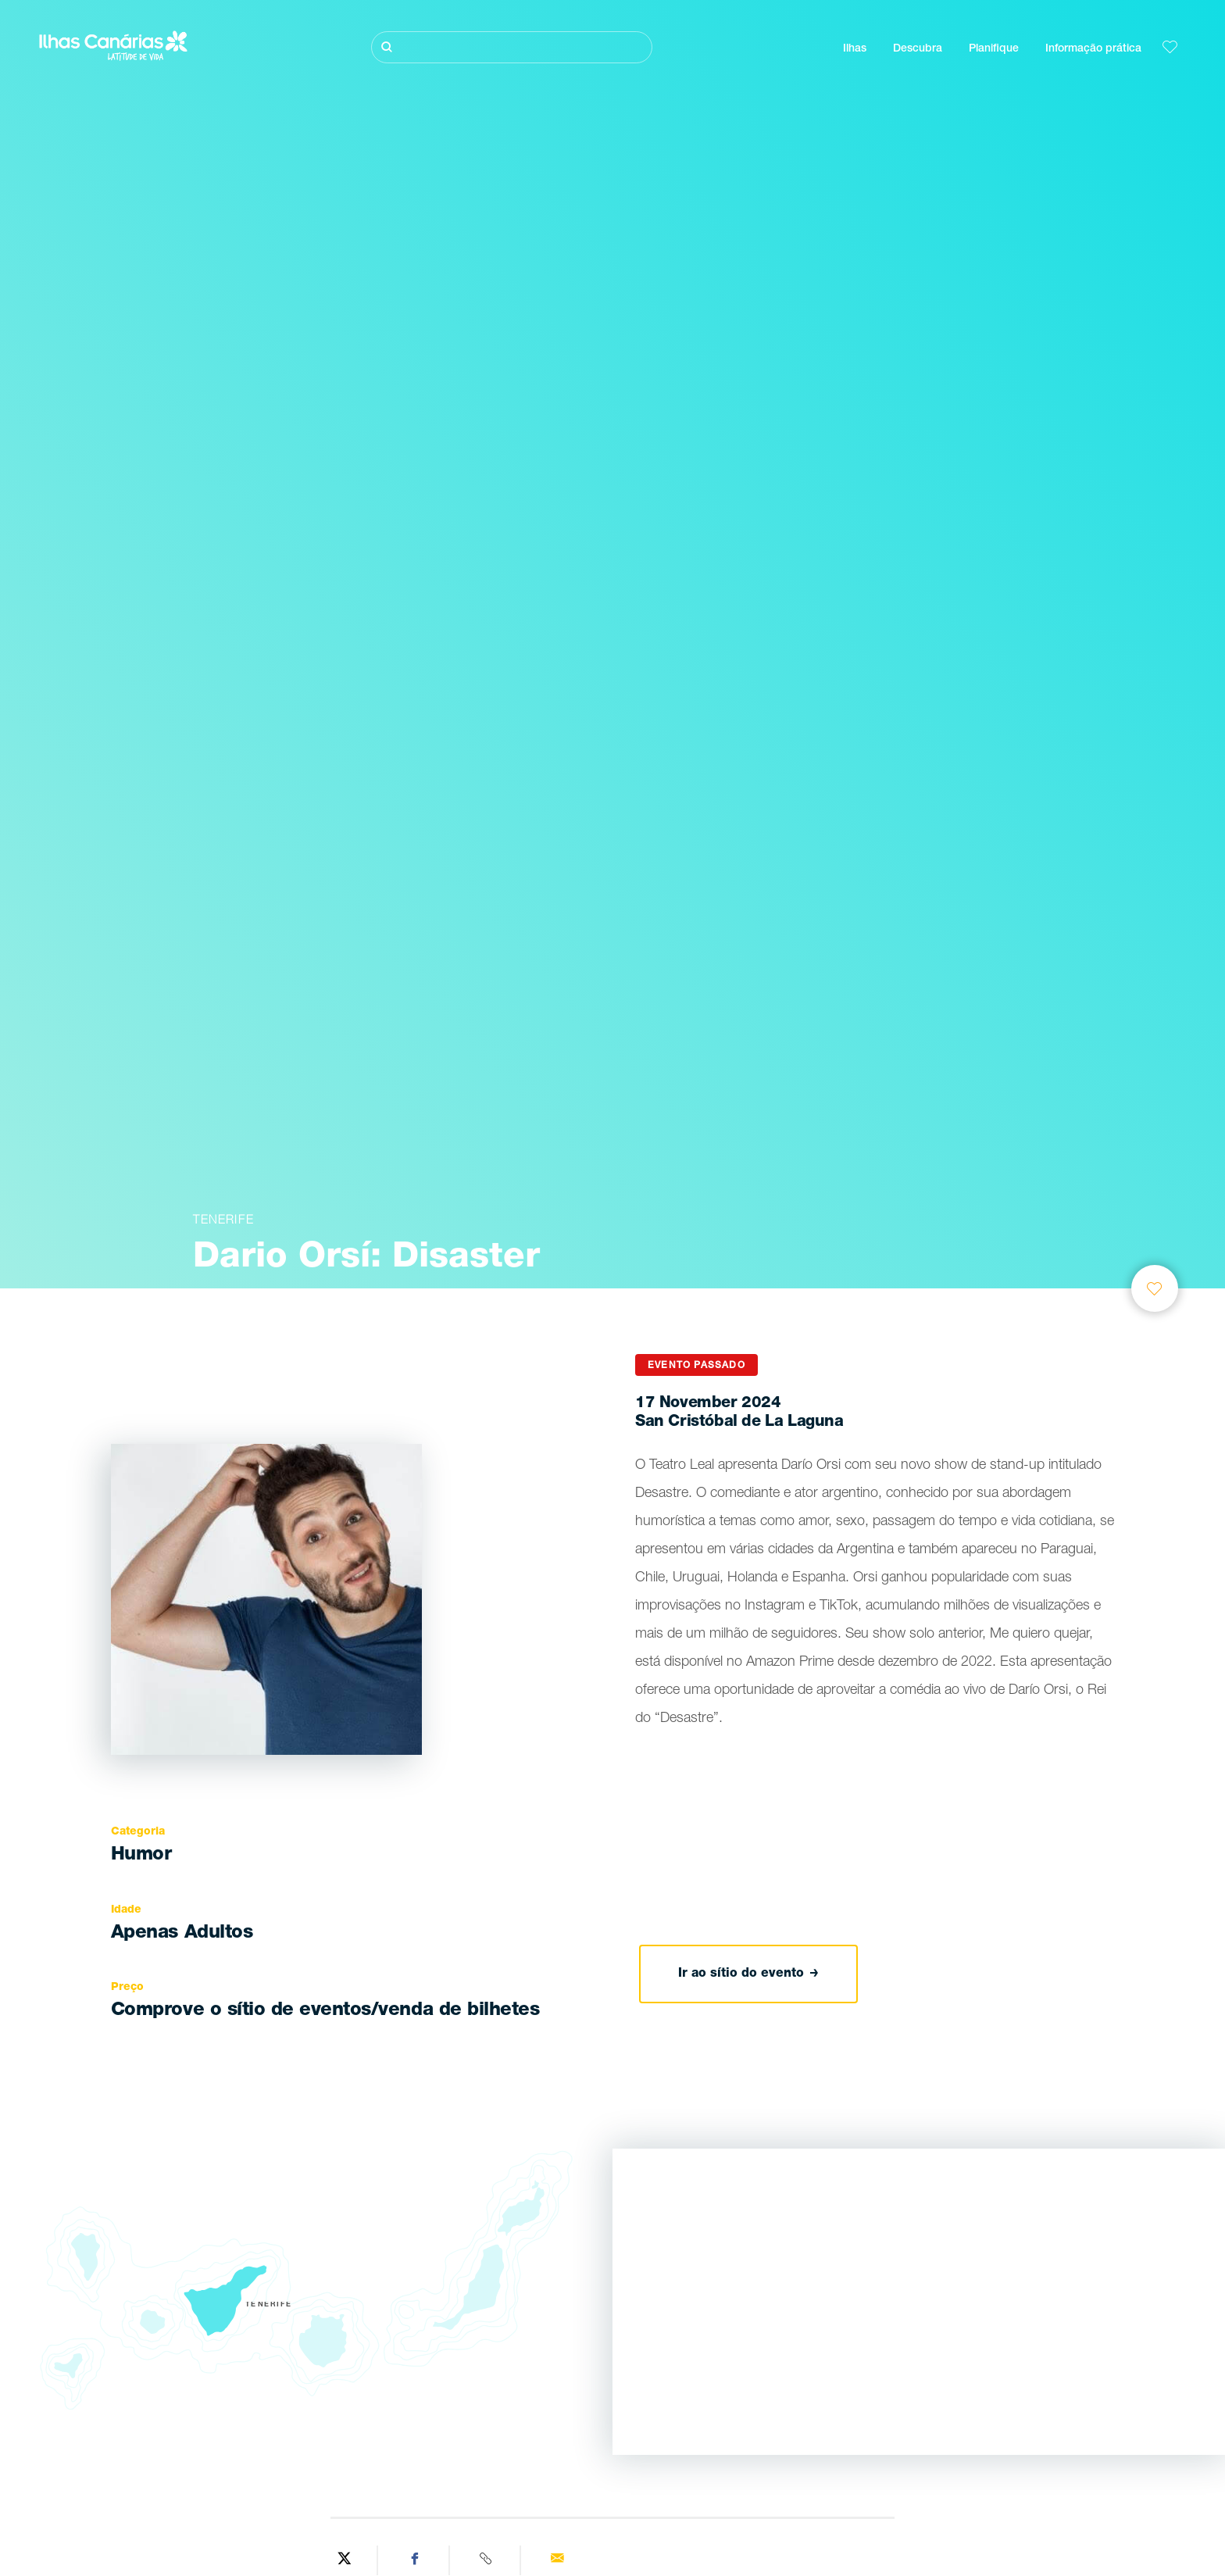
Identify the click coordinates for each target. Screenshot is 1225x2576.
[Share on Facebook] (415, 2560)
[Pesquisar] (511, 47)
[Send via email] (557, 2560)
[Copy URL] (487, 2560)
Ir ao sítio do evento (748, 1974)
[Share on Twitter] (344, 2560)
